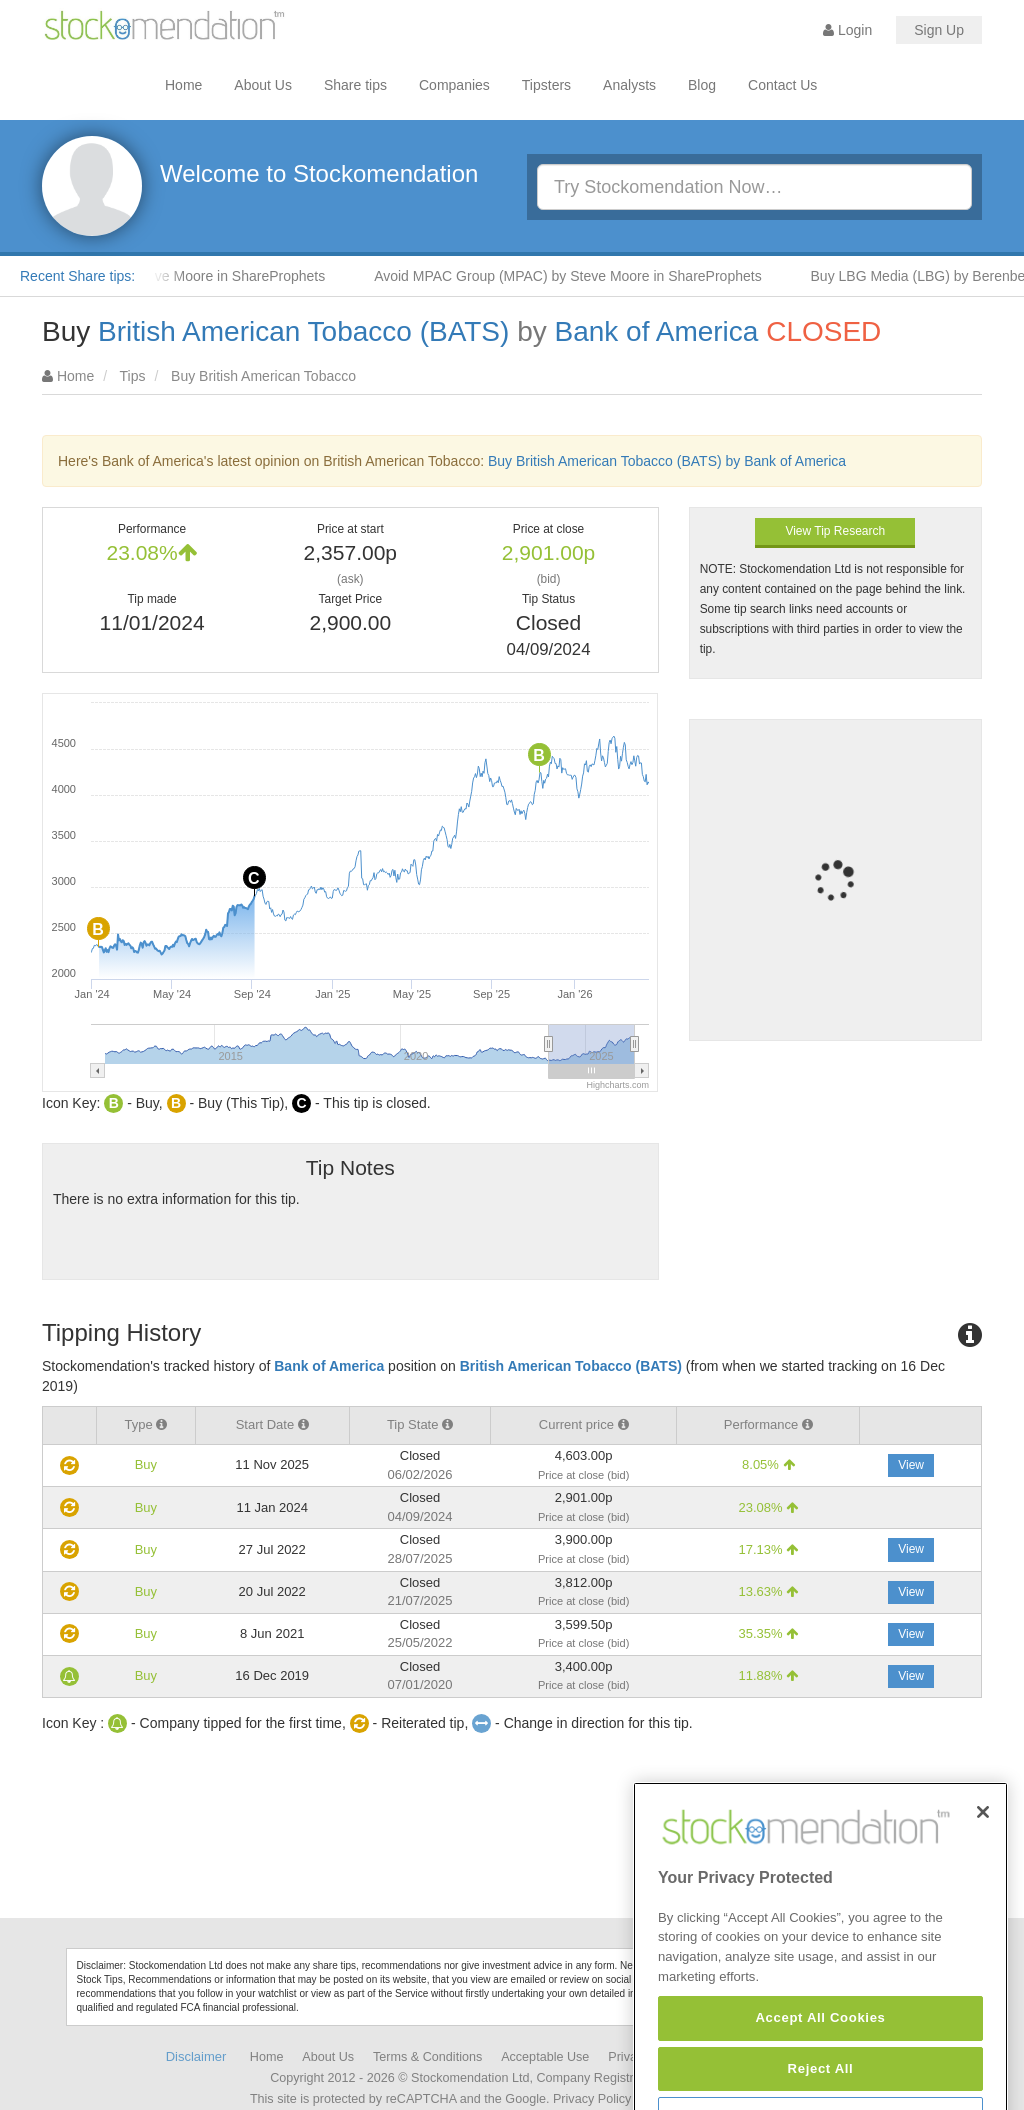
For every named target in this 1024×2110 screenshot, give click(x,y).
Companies (454, 85)
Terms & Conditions (427, 2057)
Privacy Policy (592, 2099)
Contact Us (782, 85)
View (911, 1465)
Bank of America (657, 331)
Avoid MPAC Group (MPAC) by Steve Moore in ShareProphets (578, 276)
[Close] (983, 1867)
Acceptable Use (545, 2057)
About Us (263, 85)
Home (183, 85)
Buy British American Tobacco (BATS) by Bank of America (667, 461)
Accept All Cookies (820, 2073)
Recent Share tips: (77, 276)
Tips (133, 376)
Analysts (629, 85)
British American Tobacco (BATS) (303, 331)
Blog (702, 85)
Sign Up (939, 30)
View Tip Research (835, 531)
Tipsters (546, 85)
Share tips (355, 85)
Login (847, 30)
